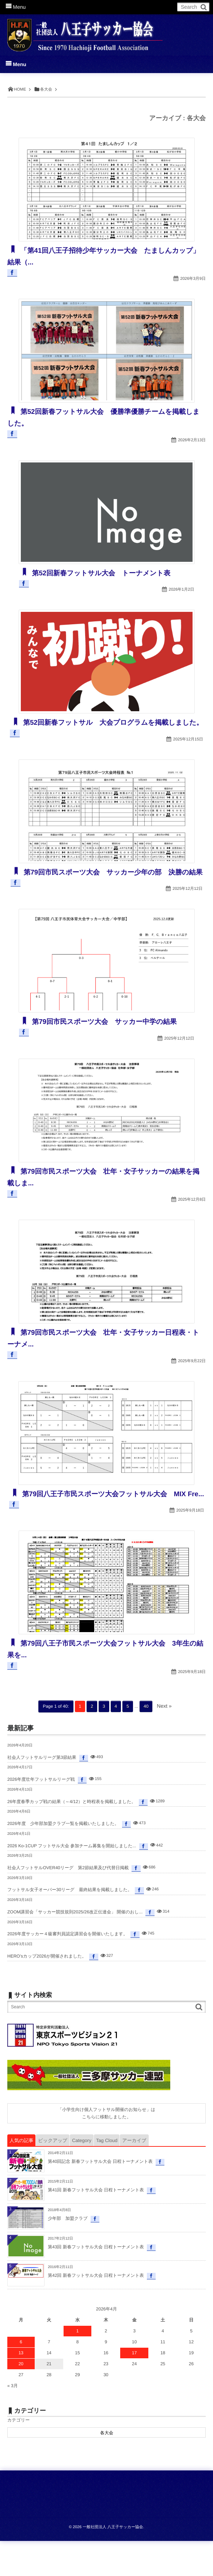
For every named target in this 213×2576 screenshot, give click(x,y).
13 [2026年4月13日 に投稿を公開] (21, 2387)
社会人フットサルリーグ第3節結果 (41, 1792)
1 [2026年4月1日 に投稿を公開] (77, 2366)
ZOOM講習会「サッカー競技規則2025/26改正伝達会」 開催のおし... (74, 1947)
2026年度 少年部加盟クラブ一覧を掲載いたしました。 (63, 1858)
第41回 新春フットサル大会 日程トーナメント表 (96, 2225)
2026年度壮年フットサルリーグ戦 (41, 1814)
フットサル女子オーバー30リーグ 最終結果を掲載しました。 (69, 1924)
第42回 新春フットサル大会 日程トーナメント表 (96, 2310)
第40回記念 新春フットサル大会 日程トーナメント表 (100, 2196)
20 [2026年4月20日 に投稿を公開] (21, 2398)
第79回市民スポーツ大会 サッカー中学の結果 (110, 1045)
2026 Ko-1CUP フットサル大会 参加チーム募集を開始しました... (71, 1880)
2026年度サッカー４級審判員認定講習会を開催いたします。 (67, 1968)
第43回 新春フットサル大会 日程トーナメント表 (96, 2282)
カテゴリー (18, 2455)
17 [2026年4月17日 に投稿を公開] (134, 2387)
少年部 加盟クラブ (68, 2253)
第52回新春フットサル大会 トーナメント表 (106, 573)
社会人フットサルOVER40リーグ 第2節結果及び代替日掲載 (68, 1902)
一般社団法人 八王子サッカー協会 (113, 2562)
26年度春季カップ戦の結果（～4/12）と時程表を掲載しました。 (71, 1836)
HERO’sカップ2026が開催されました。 (46, 1991)
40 (146, 1741)
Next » (164, 1741)
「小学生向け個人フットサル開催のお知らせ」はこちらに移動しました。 (106, 2148)
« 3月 (12, 2420)
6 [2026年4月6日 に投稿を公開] (21, 2376)
